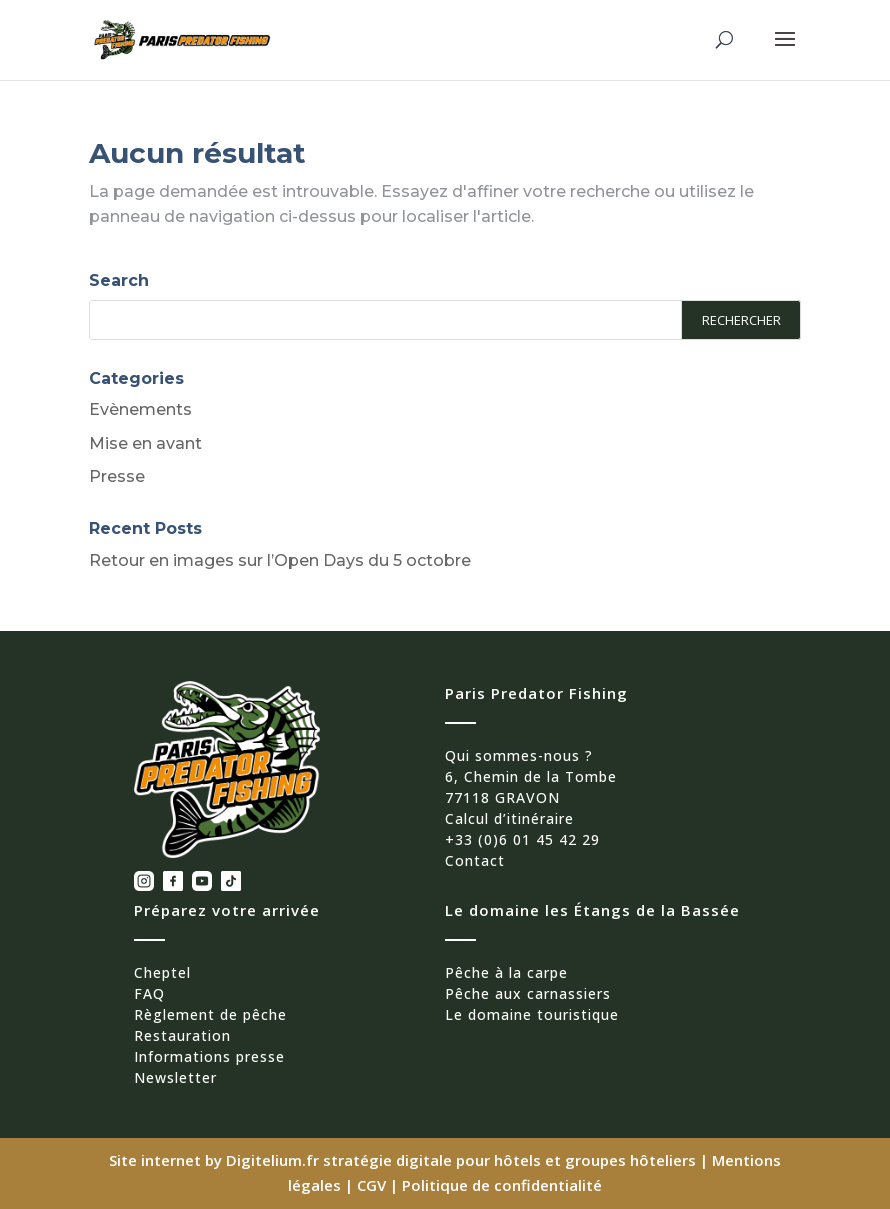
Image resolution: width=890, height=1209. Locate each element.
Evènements (140, 409)
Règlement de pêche (210, 1014)
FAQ (149, 993)
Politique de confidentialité (502, 1185)
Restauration (182, 1035)
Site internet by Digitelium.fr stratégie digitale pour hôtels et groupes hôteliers (404, 1160)
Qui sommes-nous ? (519, 755)
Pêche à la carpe (506, 972)
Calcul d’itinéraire (509, 818)
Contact (475, 860)
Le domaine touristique (532, 1014)
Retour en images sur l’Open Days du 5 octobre (280, 560)
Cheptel (162, 972)
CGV (371, 1185)
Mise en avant (145, 443)
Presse (117, 476)
